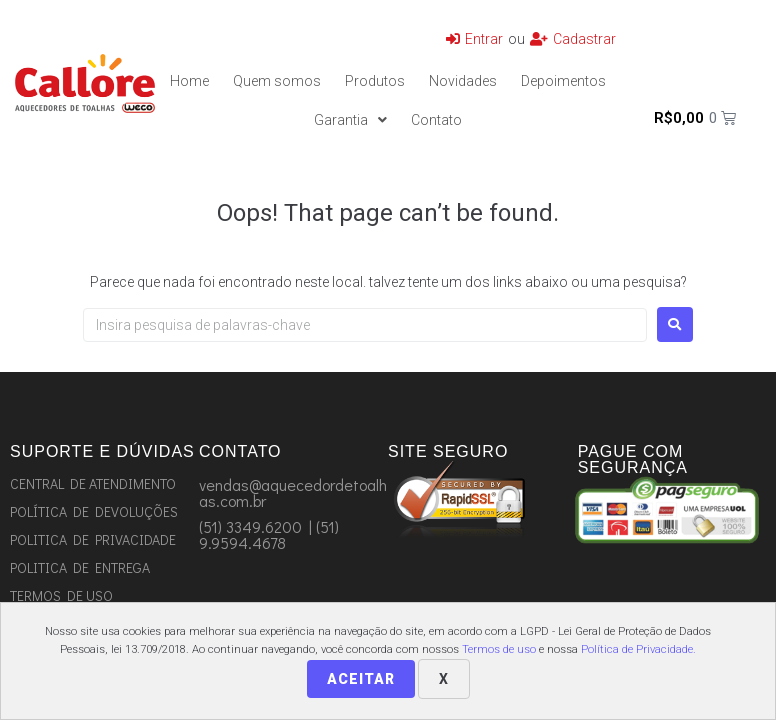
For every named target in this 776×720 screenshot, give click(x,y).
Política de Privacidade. (638, 649)
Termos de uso (499, 649)
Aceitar (361, 679)
